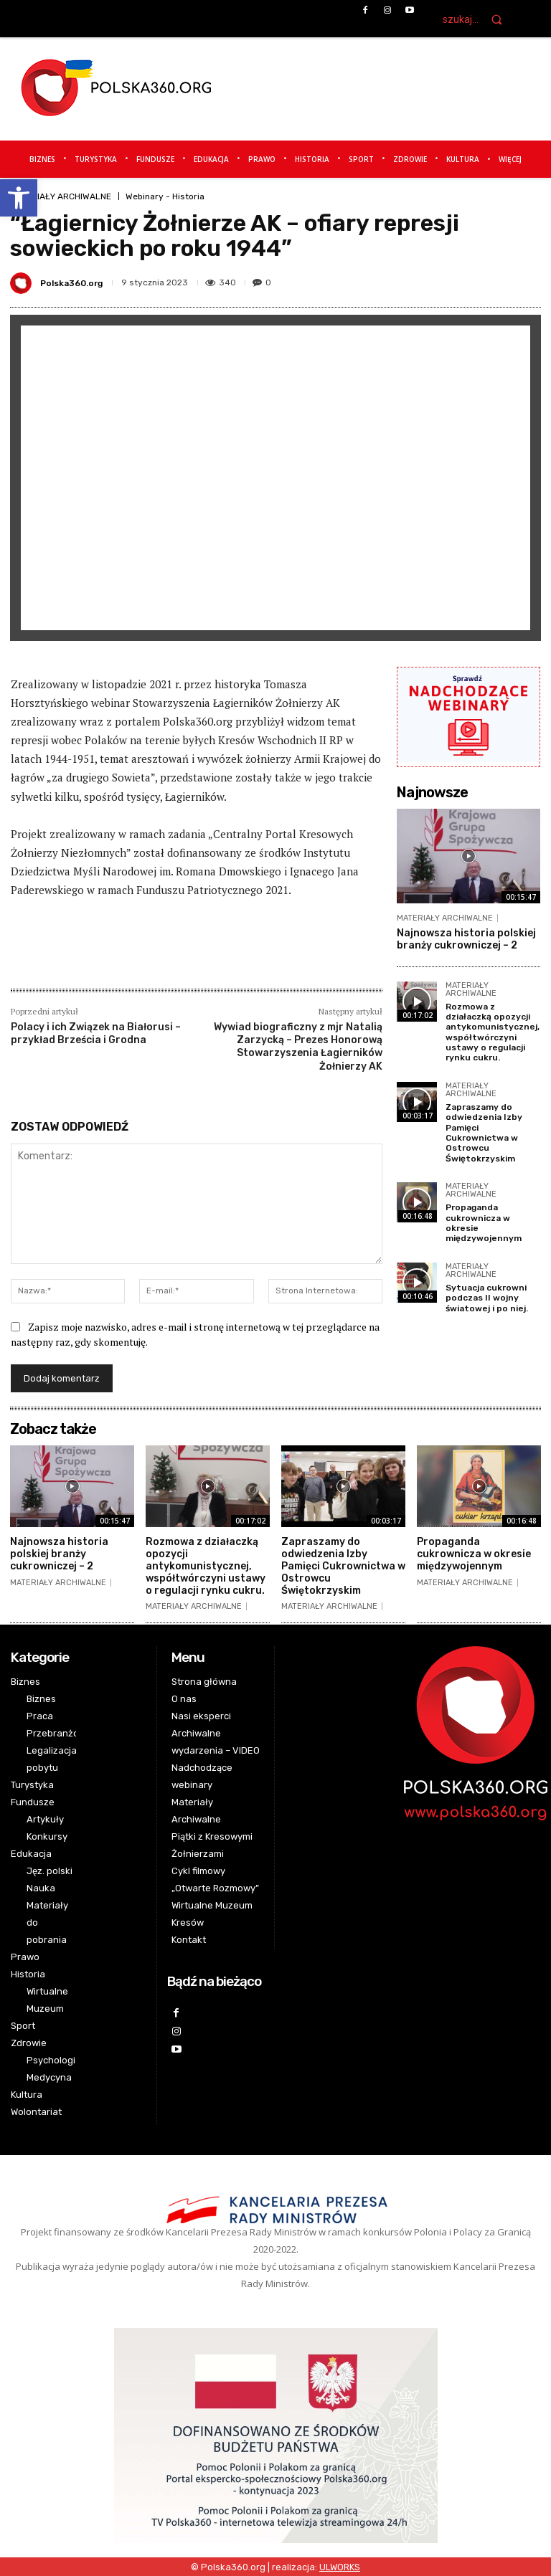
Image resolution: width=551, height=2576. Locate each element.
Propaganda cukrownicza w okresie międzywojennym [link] (474, 1554)
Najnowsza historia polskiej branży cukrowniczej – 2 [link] (466, 939)
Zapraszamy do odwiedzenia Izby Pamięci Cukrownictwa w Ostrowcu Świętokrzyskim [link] (484, 1133)
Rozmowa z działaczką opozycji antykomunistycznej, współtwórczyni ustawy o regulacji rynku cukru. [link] (493, 1032)
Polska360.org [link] (71, 283)
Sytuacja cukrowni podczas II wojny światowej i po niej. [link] (487, 1298)
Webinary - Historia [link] (165, 196)
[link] (18, 198)
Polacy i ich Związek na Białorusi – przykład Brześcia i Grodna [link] (96, 1033)
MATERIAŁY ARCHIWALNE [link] (60, 196)
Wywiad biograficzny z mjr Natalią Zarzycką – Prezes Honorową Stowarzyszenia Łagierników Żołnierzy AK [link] (298, 1047)
